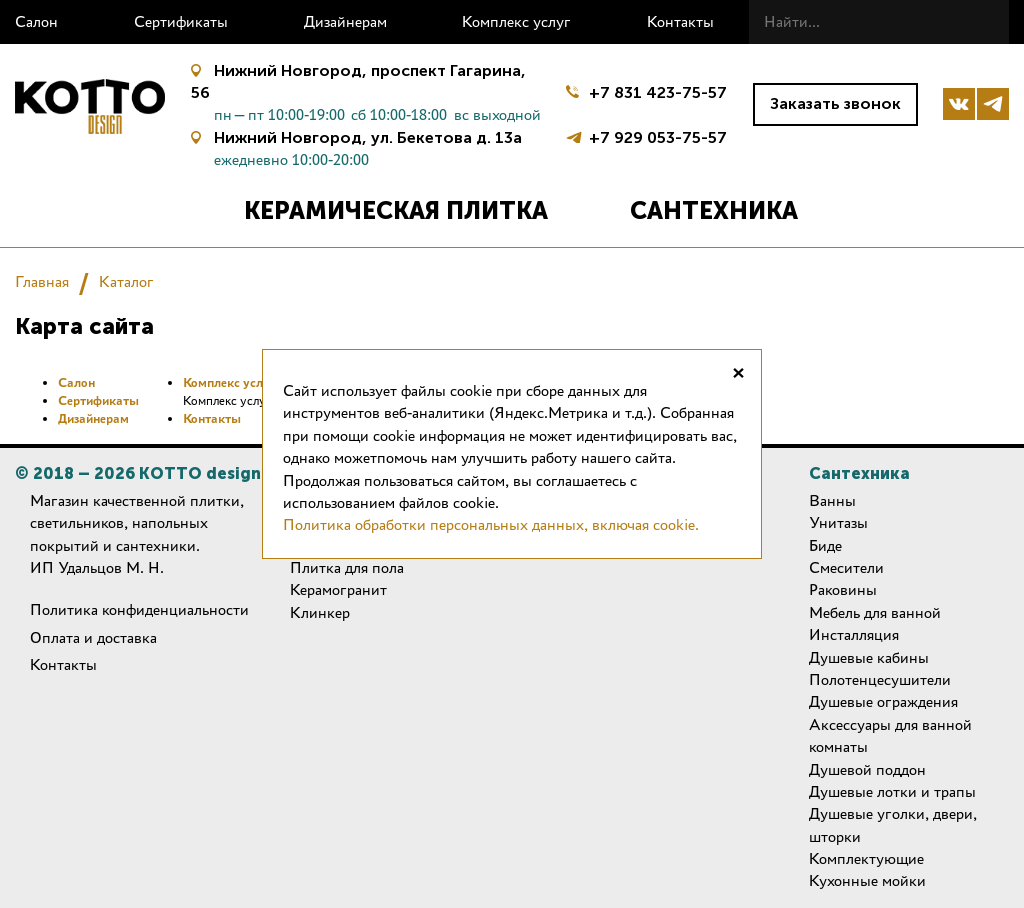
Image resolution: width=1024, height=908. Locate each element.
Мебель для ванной (875, 612)
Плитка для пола (347, 567)
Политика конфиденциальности (139, 609)
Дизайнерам (345, 21)
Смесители (846, 567)
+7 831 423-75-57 (658, 92)
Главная (42, 281)
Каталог (126, 281)
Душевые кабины (869, 657)
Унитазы (838, 522)
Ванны (832, 500)
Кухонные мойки (867, 880)
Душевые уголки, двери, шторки (893, 824)
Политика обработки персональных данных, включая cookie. (491, 524)
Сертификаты (181, 21)
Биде (825, 545)
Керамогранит (338, 589)
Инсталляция (854, 634)
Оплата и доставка (93, 637)
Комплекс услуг (516, 21)
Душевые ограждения (883, 701)
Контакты (680, 21)
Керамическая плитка (396, 210)
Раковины (843, 589)
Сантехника (714, 210)
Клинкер (320, 612)
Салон (36, 21)
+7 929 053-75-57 (658, 135)
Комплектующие (866, 858)
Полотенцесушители (880, 679)
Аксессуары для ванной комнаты (890, 735)
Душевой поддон (867, 769)
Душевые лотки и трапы (892, 791)
